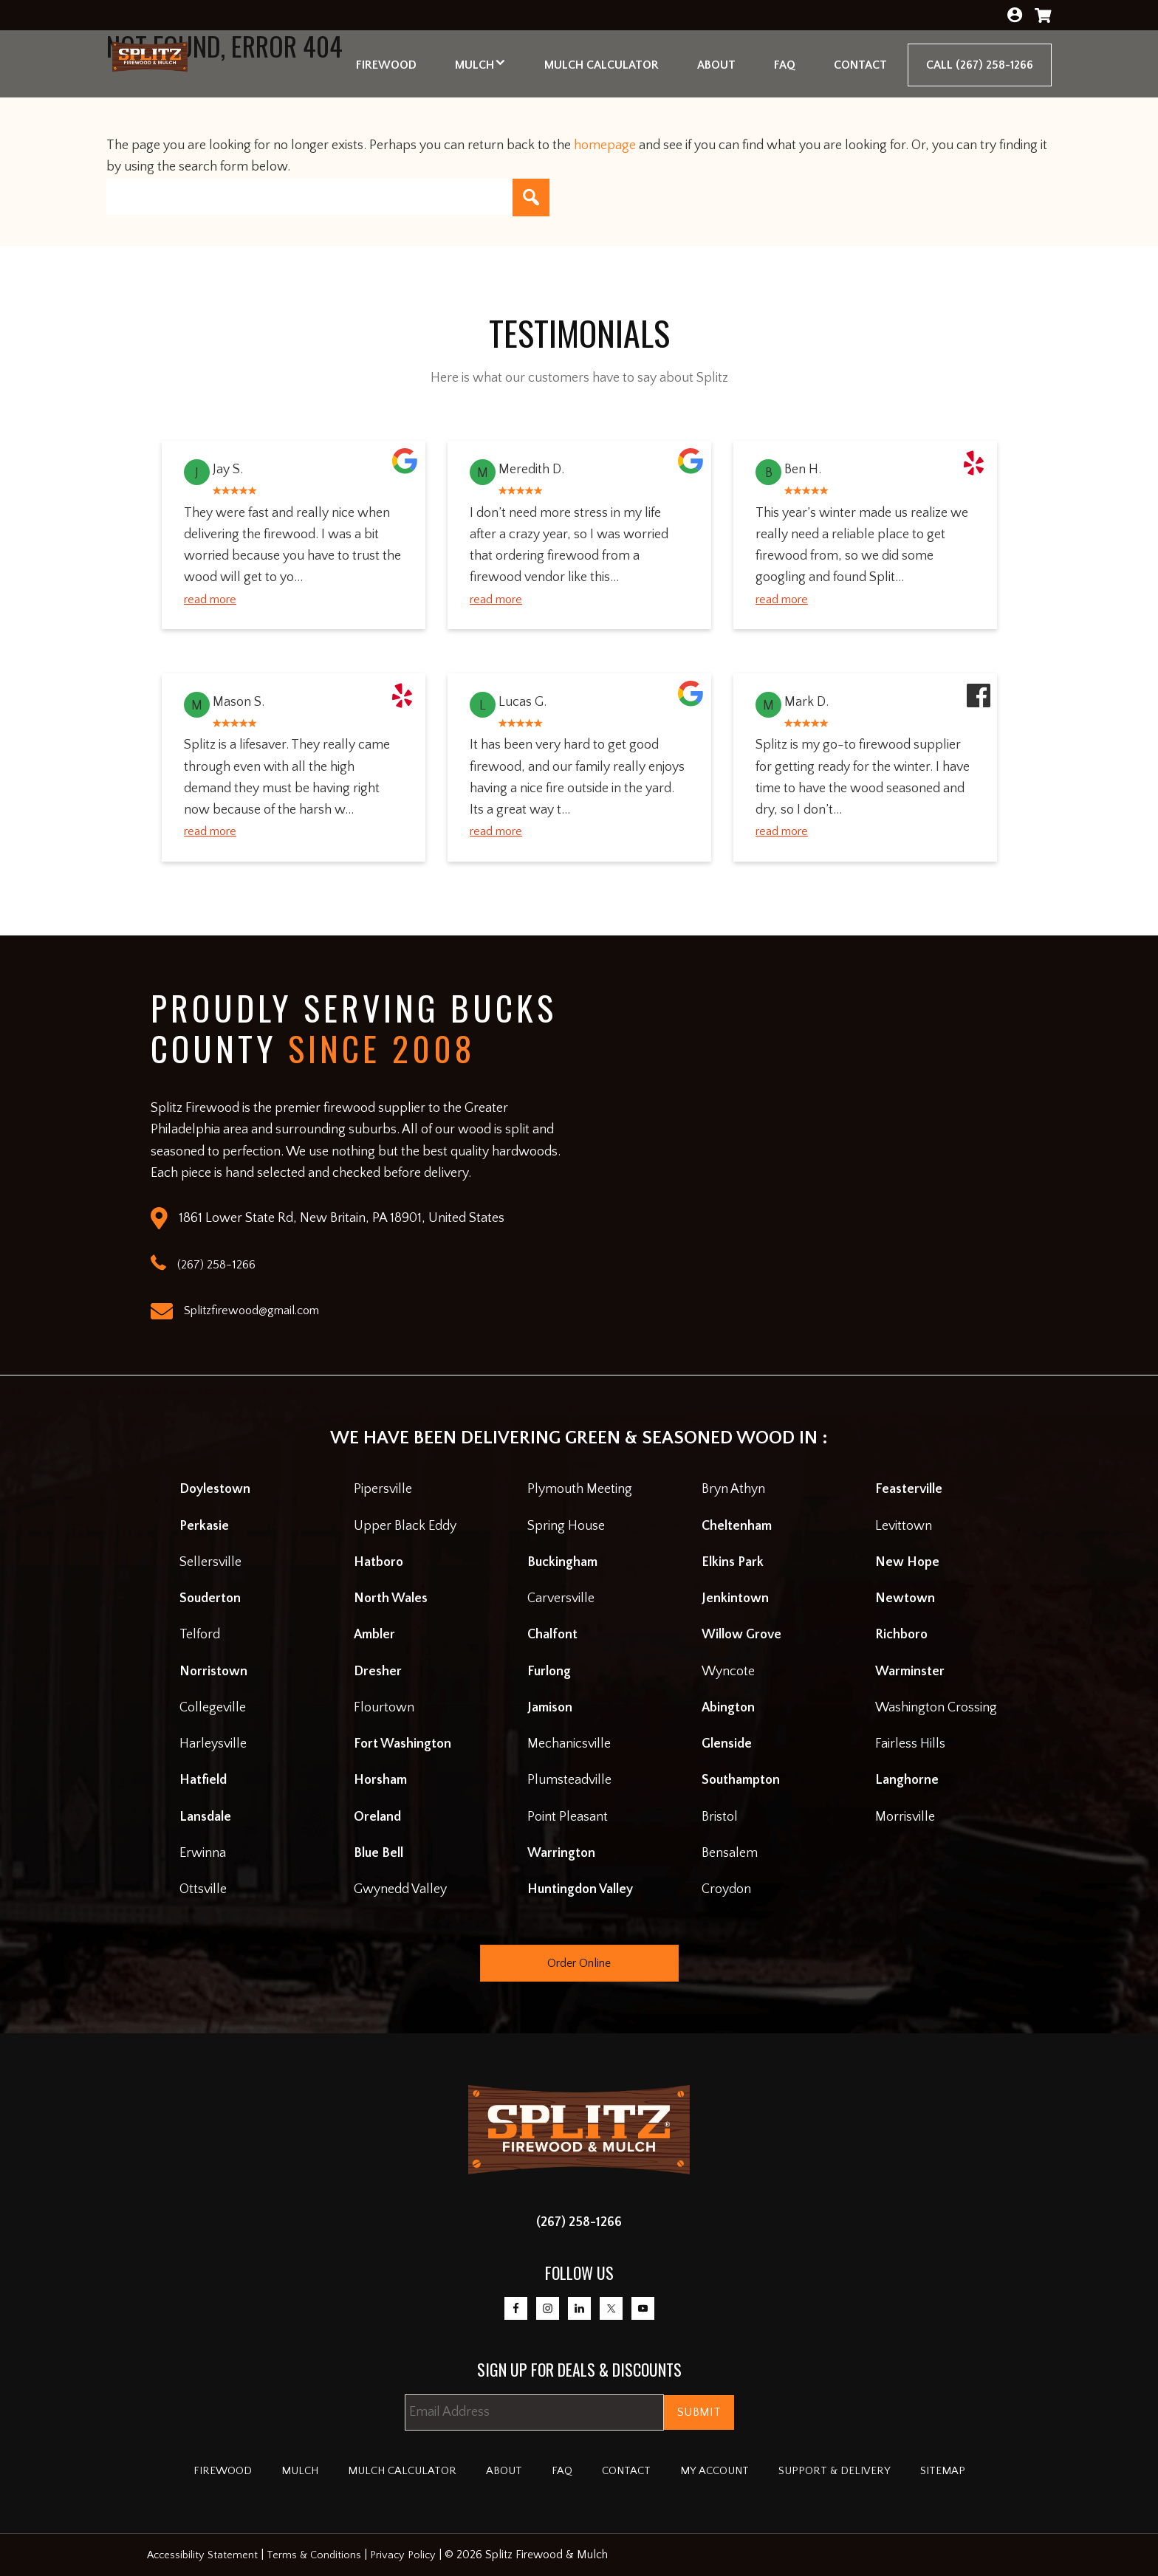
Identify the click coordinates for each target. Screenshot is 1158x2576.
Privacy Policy (412, 2555)
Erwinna (202, 1853)
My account (732, 2471)
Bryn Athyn (733, 1489)
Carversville (561, 1598)
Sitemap (988, 2471)
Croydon (726, 1889)
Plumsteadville (569, 1780)
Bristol (720, 1817)
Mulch (263, 2471)
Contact (632, 2471)
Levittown (903, 1526)
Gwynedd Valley (400, 1889)
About (496, 2471)
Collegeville (212, 1707)
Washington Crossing (936, 1707)
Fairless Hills (910, 1744)
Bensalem (730, 1853)
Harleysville (213, 1744)
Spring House (566, 1526)
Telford (199, 1634)
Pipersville (383, 1489)
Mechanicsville (569, 1744)
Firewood (177, 2471)
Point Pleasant (567, 1817)
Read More (214, 599)
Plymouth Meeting (579, 1489)
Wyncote (728, 1671)
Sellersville (210, 1562)
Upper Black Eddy (405, 1526)
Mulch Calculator (380, 2471)
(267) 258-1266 (579, 2222)
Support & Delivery (867, 2471)
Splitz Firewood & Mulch (171, 65)
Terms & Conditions (320, 2555)
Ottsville (203, 1889)
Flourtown (384, 1707)
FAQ (560, 2471)
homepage (605, 145)
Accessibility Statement (204, 2555)
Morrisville (905, 1817)
